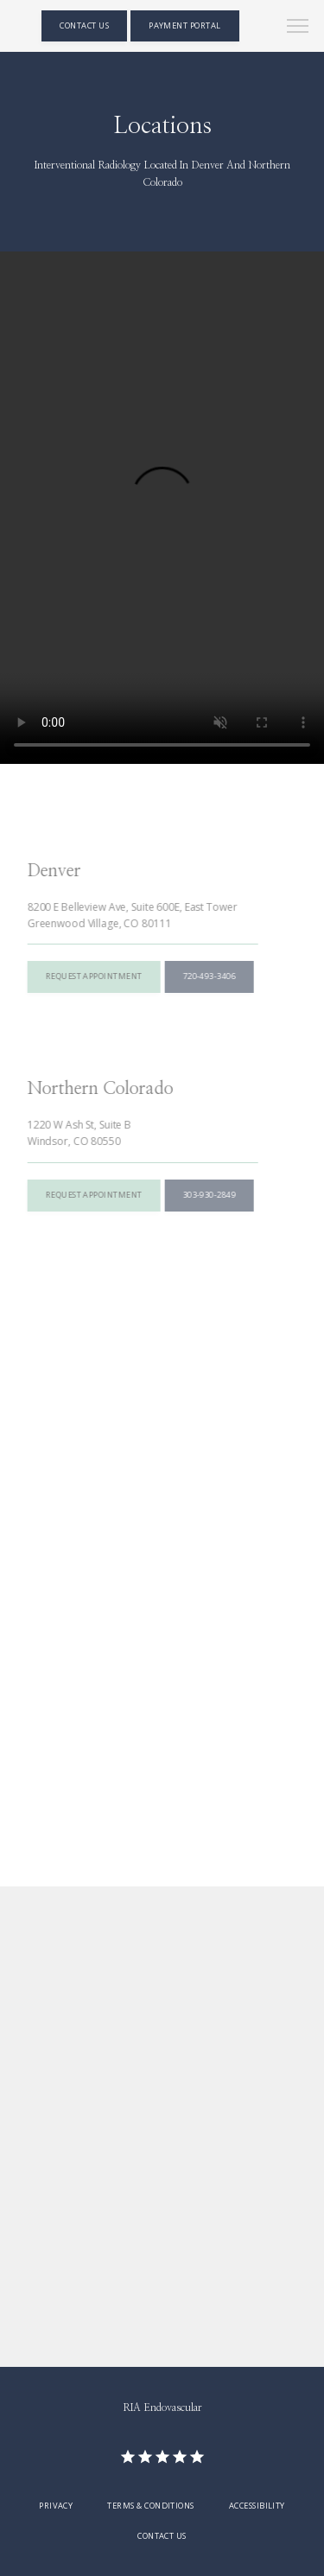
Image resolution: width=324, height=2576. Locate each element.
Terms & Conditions (150, 2505)
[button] (298, 27)
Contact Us (162, 2535)
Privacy (56, 2505)
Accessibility (257, 2505)
